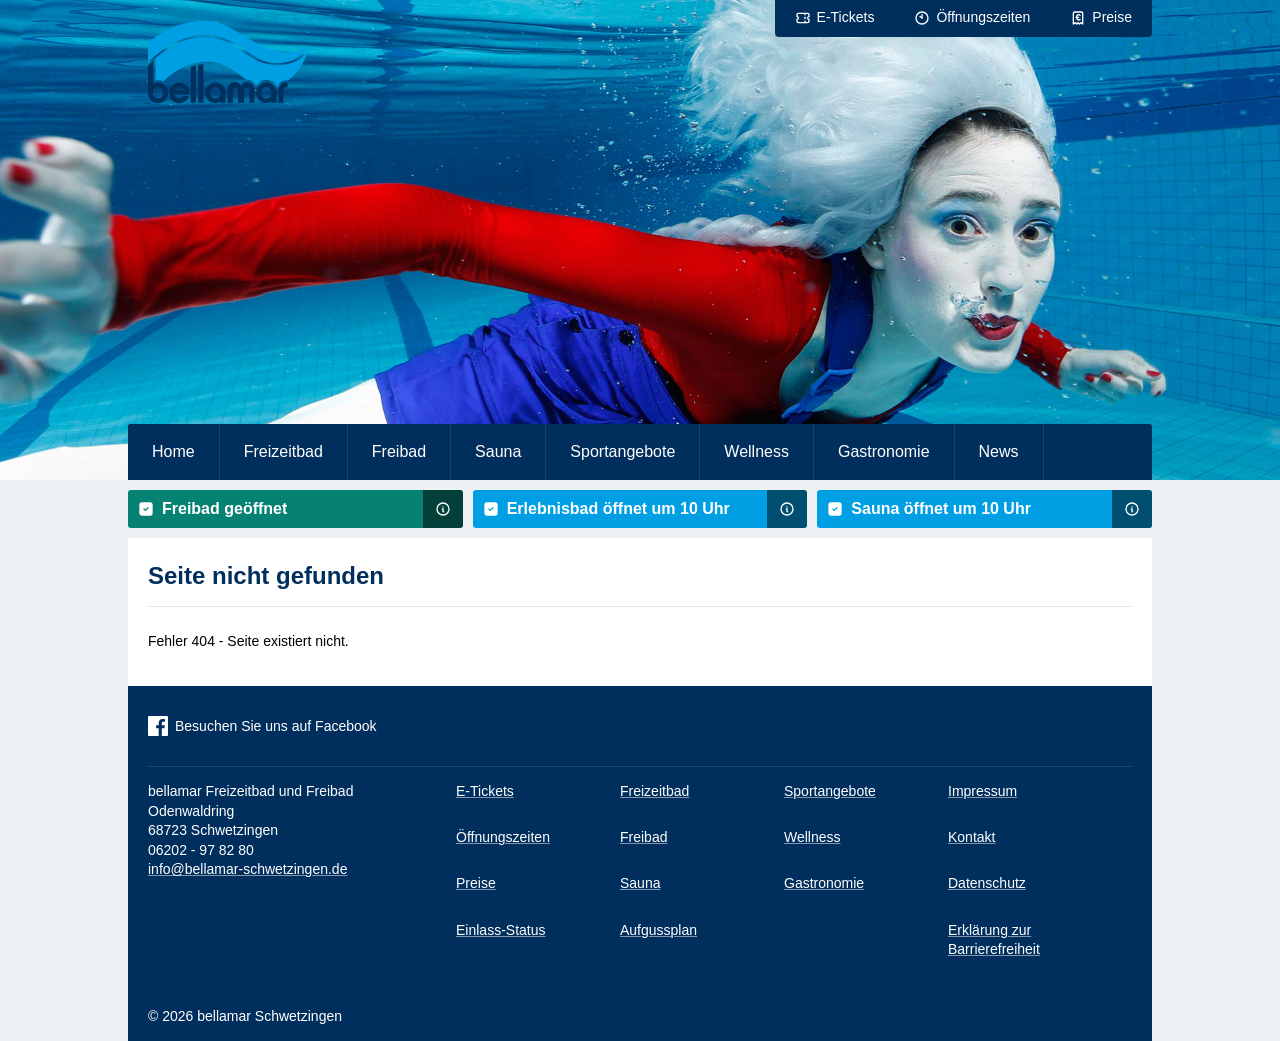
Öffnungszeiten (983, 17)
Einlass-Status (500, 930)
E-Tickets (846, 17)
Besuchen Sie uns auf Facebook (276, 726)
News (999, 451)
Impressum (982, 791)
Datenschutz (987, 883)
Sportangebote (622, 451)
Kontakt (971, 837)
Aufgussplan (658, 930)
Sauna (498, 451)
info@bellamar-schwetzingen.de (247, 869)
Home (173, 451)
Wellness (756, 451)
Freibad (399, 451)
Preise (1112, 17)
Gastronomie (884, 451)
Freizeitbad (283, 451)
